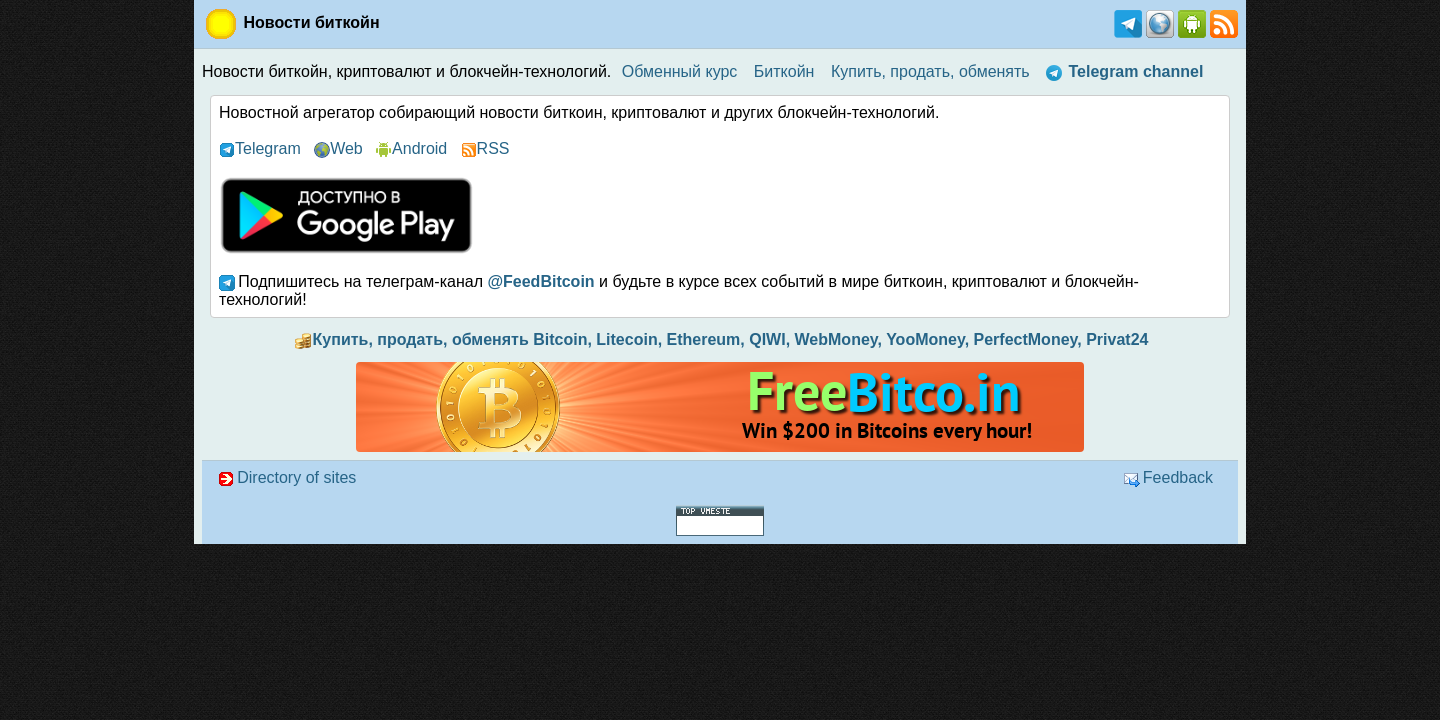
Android (411, 148)
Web (338, 148)
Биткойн (784, 71)
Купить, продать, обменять (930, 71)
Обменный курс (680, 71)
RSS (485, 148)
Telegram (260, 148)
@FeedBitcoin (540, 281)
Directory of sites (287, 477)
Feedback (1168, 477)
